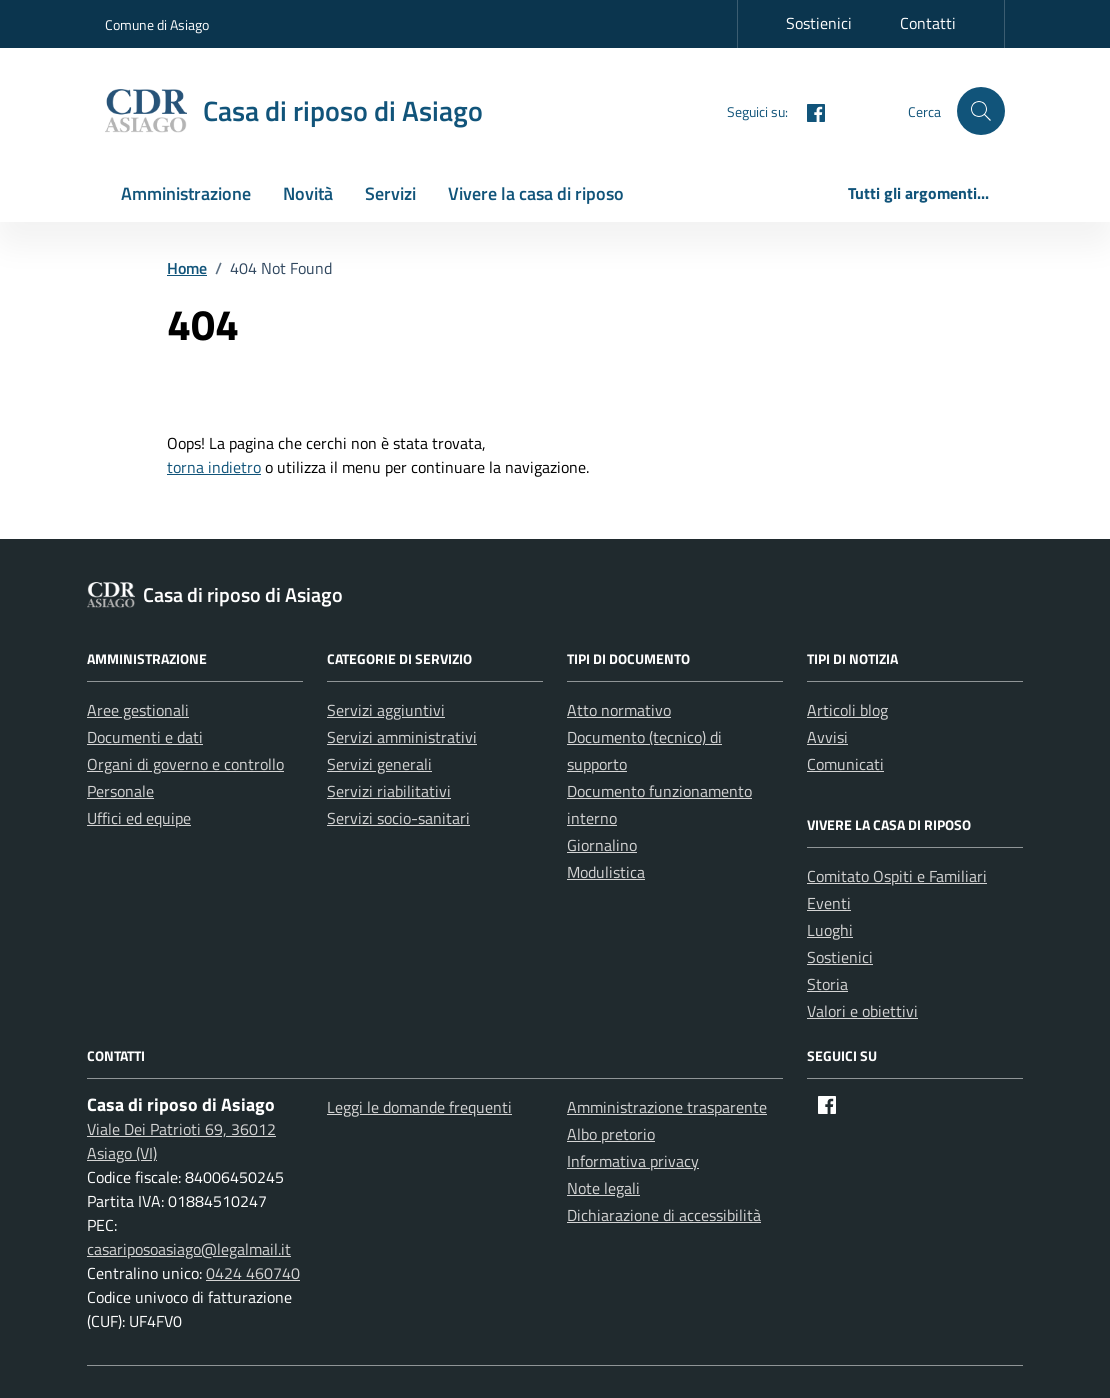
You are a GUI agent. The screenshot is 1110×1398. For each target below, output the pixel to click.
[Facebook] (808, 110)
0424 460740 (253, 1273)
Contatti (928, 23)
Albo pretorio (611, 1134)
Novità (308, 193)
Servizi (390, 193)
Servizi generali (379, 764)
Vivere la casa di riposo (536, 193)
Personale (120, 791)
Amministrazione (186, 193)
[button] (981, 111)
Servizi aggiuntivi (386, 710)
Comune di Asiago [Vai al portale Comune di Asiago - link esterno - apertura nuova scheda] (157, 24)
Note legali (603, 1188)
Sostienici (819, 23)
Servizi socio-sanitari (398, 818)
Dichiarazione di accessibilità (664, 1215)
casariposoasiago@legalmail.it (189, 1249)
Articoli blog (847, 710)
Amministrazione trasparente (667, 1107)
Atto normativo (619, 710)
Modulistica (606, 872)
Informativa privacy (633, 1161)
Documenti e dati (145, 737)
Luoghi (830, 930)
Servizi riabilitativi (389, 791)
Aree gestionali (138, 710)
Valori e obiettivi (862, 1011)
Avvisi (827, 737)
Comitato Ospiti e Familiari (897, 876)
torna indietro (214, 467)
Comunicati (845, 764)
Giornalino (602, 845)
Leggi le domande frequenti (419, 1107)
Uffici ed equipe (139, 818)
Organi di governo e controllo (185, 764)
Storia (827, 984)
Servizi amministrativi (402, 737)
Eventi (829, 903)
